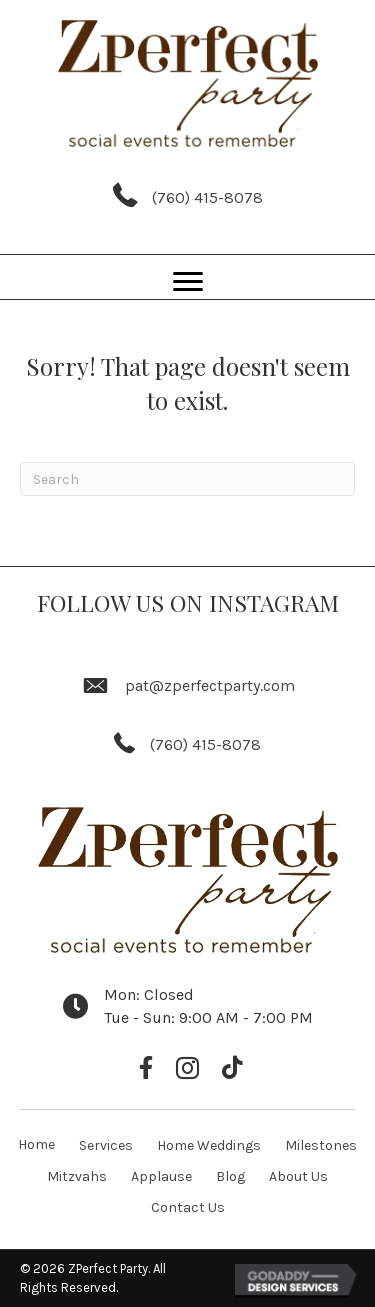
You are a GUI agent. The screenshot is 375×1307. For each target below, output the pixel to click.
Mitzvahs (77, 1176)
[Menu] (188, 282)
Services (106, 1145)
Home (36, 1144)
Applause (161, 1176)
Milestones (321, 1145)
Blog (230, 1176)
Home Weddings (209, 1145)
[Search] (187, 479)
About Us (298, 1176)
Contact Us (188, 1207)
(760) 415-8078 (207, 197)
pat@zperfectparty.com (210, 685)
